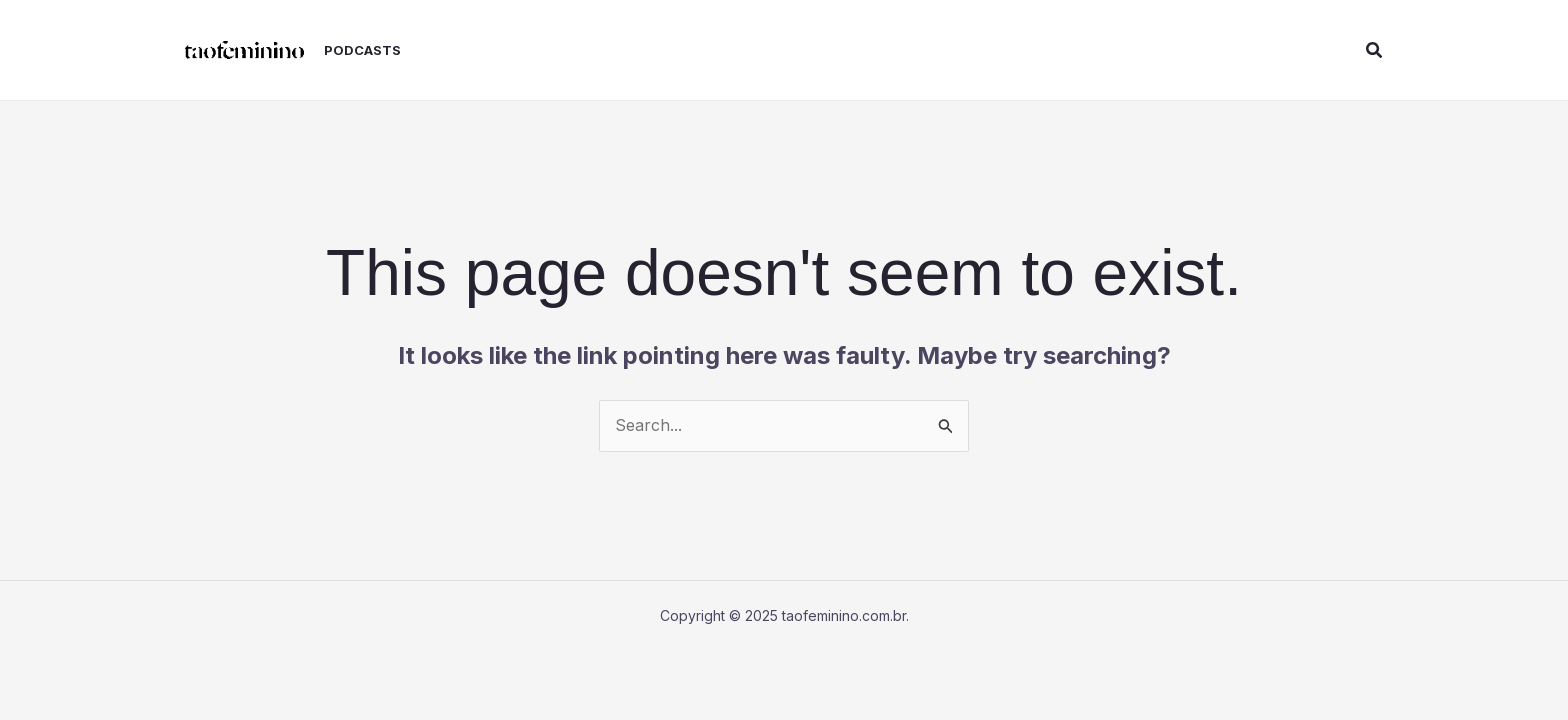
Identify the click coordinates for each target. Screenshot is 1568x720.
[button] (1375, 50)
